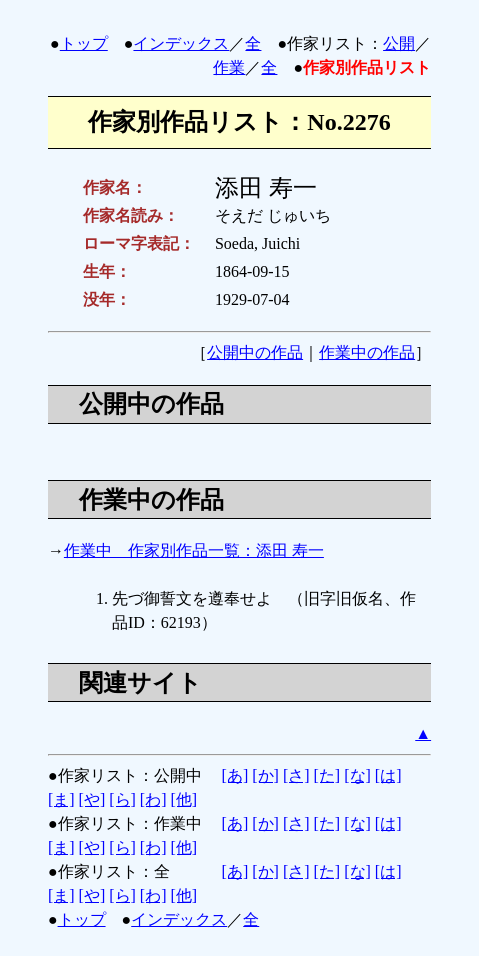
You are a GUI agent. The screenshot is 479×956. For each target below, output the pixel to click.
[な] (357, 775)
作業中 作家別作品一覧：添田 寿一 (194, 550)
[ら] (122, 799)
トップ (84, 43)
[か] (265, 775)
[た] (327, 775)
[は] (388, 775)
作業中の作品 (367, 352)
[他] (184, 799)
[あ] (235, 775)
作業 (229, 67)
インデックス (181, 43)
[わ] (153, 799)
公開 (399, 43)
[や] (92, 799)
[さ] (296, 775)
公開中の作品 (255, 352)
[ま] (61, 799)
